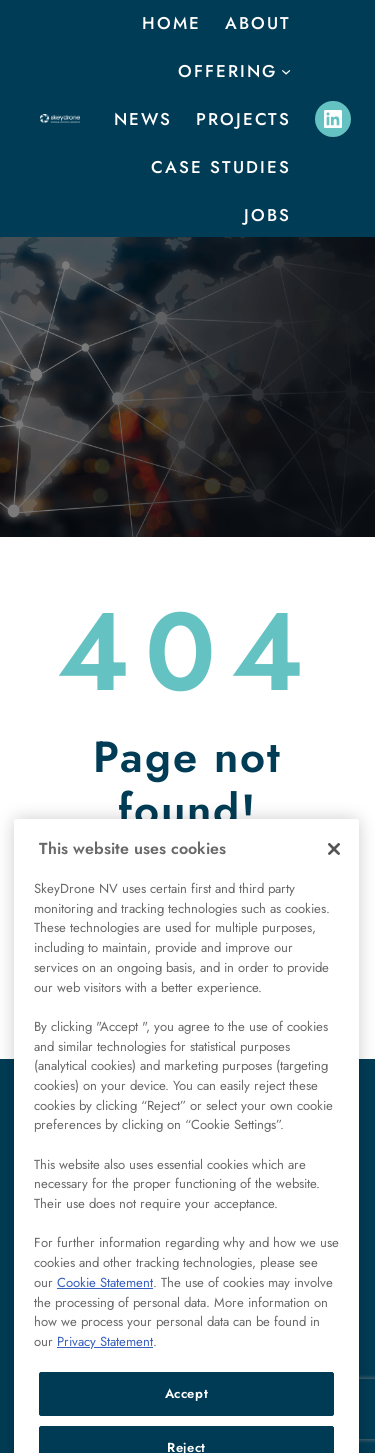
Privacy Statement (105, 1366)
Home (171, 23)
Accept (187, 1418)
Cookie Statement (105, 1307)
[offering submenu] (286, 71)
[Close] (334, 874)
